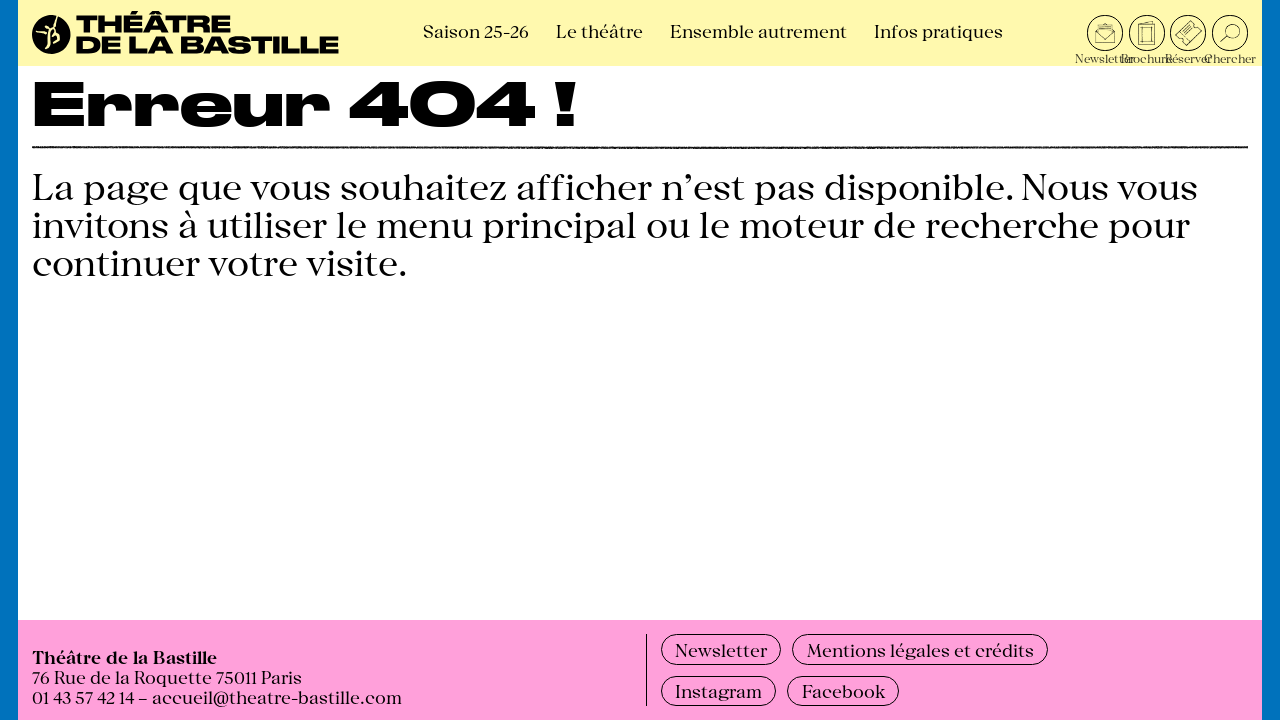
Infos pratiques (938, 30)
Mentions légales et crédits (920, 649)
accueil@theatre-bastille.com (277, 696)
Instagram (718, 690)
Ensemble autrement (758, 30)
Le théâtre (599, 30)
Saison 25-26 (476, 30)
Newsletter (721, 649)
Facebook (843, 690)
